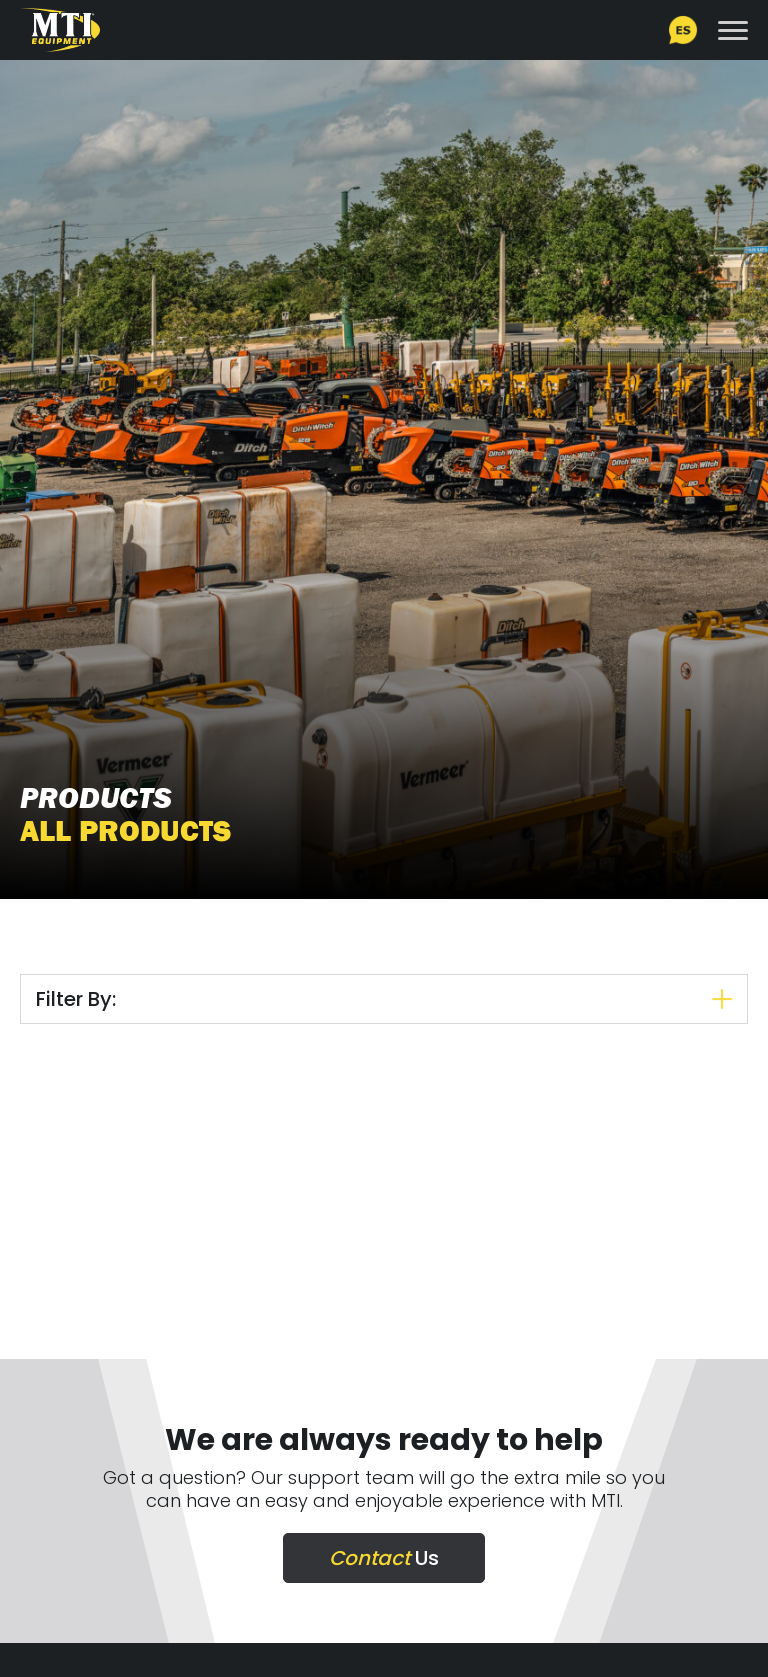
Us (384, 1558)
